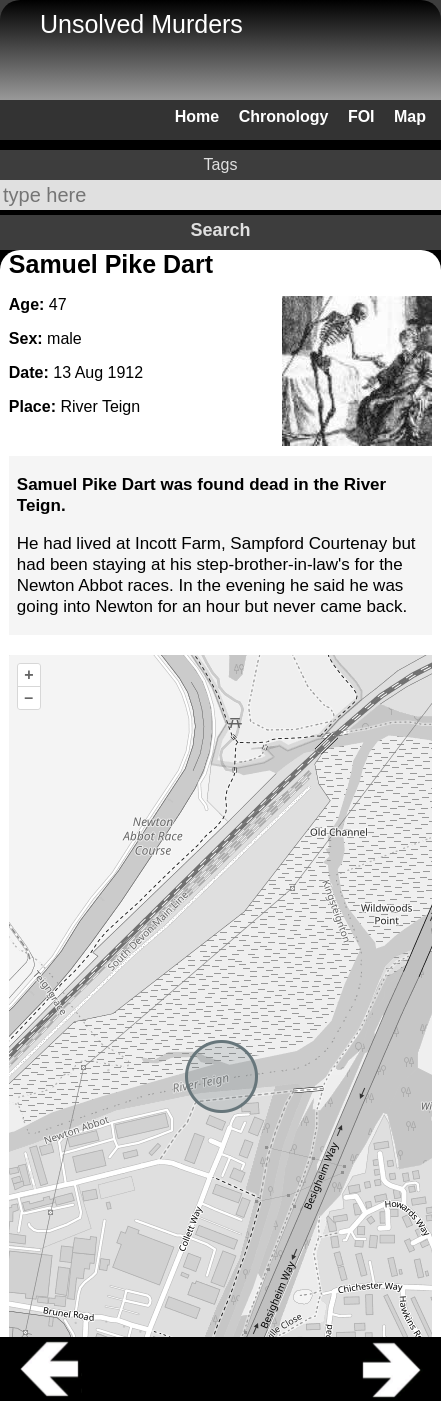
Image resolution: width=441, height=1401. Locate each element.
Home (197, 116)
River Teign (100, 406)
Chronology (284, 116)
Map (410, 116)
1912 (126, 372)
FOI (361, 116)
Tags (221, 164)
